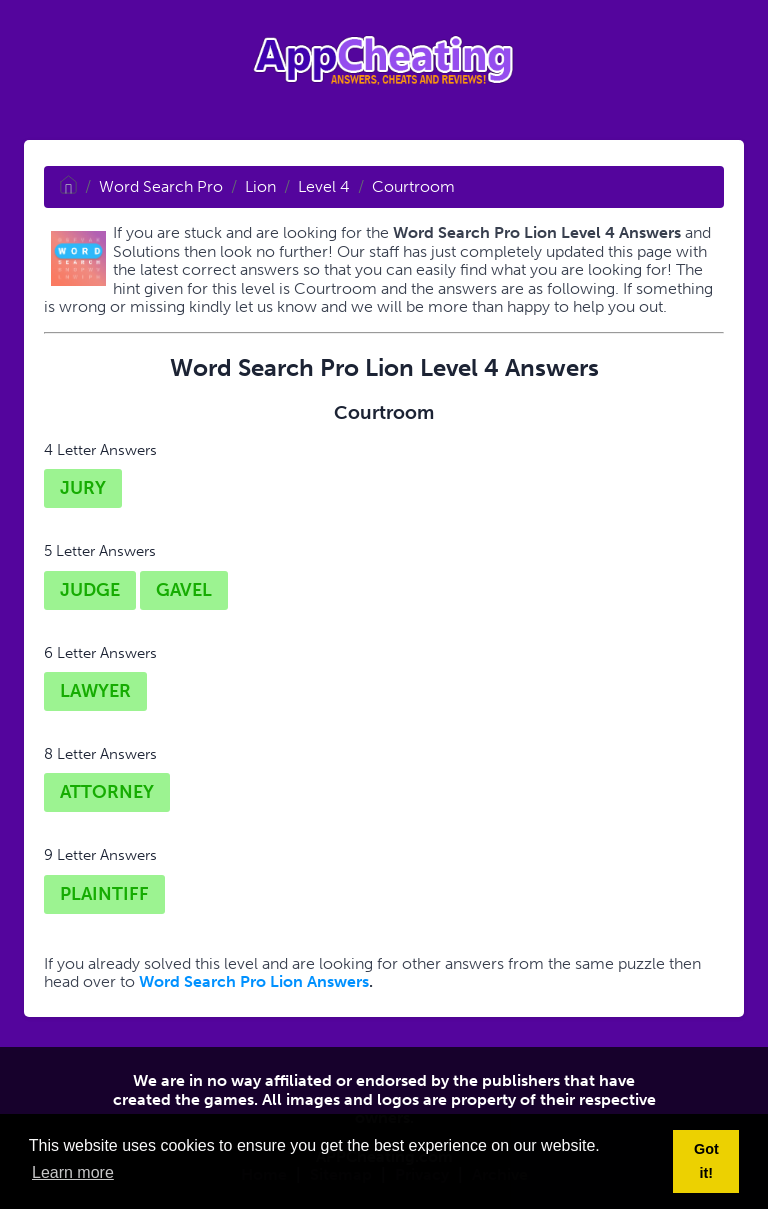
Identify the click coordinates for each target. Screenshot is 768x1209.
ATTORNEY (107, 792)
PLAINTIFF (104, 894)
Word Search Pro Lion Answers (254, 981)
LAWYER (95, 691)
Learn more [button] (73, 1172)
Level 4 (324, 186)
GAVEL (184, 590)
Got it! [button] (706, 1161)
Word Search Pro (161, 186)
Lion (260, 186)
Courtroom (413, 186)
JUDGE (90, 590)
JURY (83, 488)
